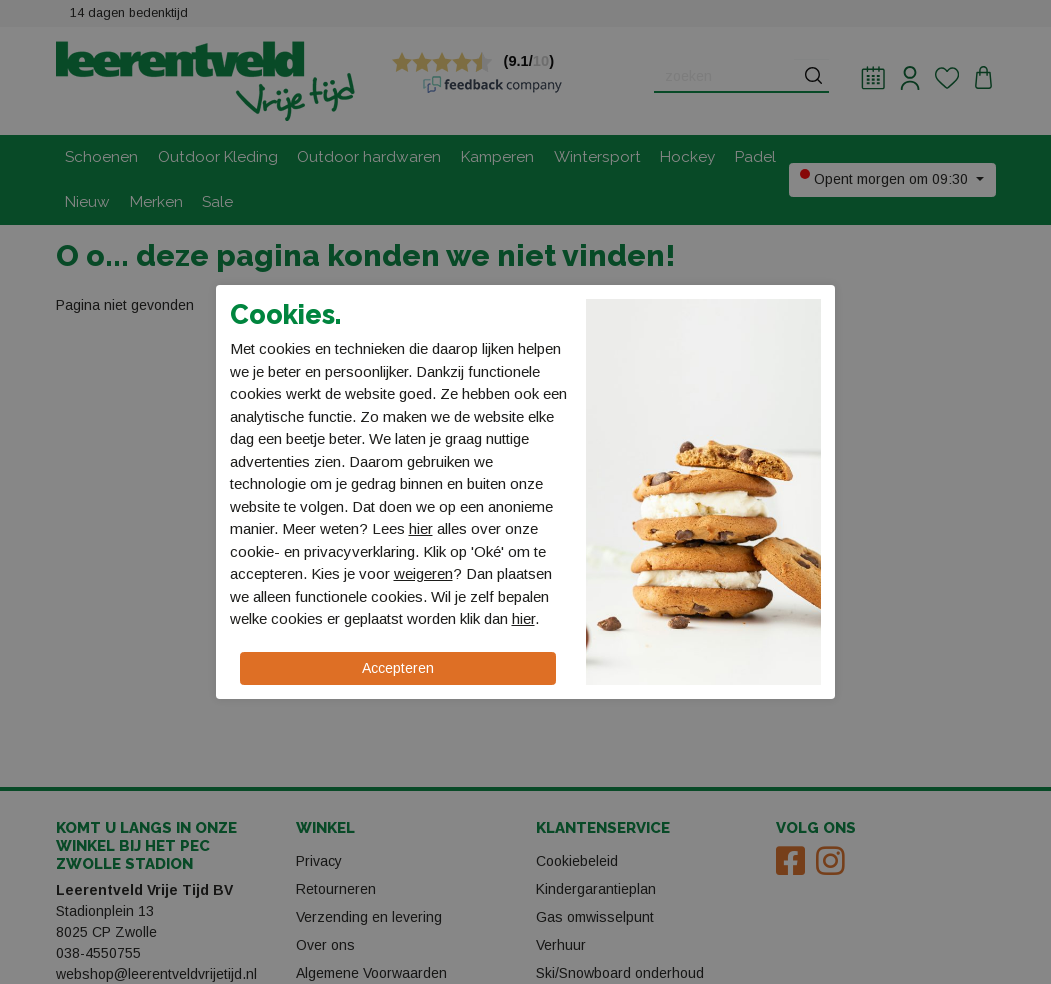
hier (421, 528)
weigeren (423, 573)
